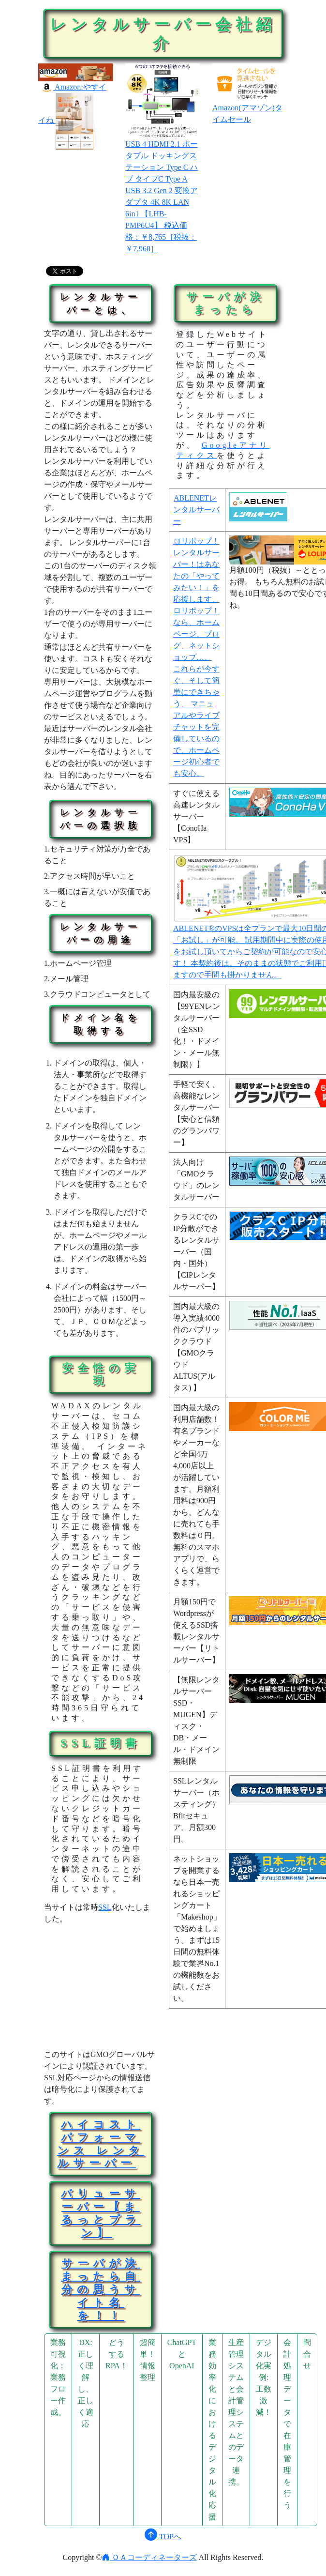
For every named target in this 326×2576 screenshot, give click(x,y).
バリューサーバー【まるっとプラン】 (101, 2213)
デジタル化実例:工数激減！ (263, 2377)
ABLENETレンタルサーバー (196, 509)
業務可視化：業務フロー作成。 (58, 2377)
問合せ (307, 2354)
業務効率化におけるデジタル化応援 (212, 2429)
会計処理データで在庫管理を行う (287, 2423)
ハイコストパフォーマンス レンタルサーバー (101, 2143)
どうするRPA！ (116, 2354)
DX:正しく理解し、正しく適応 (85, 2383)
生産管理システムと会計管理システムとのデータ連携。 (236, 2412)
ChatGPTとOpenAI (181, 2354)
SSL (105, 1907)
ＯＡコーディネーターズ (149, 2557)
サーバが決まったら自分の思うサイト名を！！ (100, 2289)
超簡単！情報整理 (147, 2359)
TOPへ (163, 2536)
